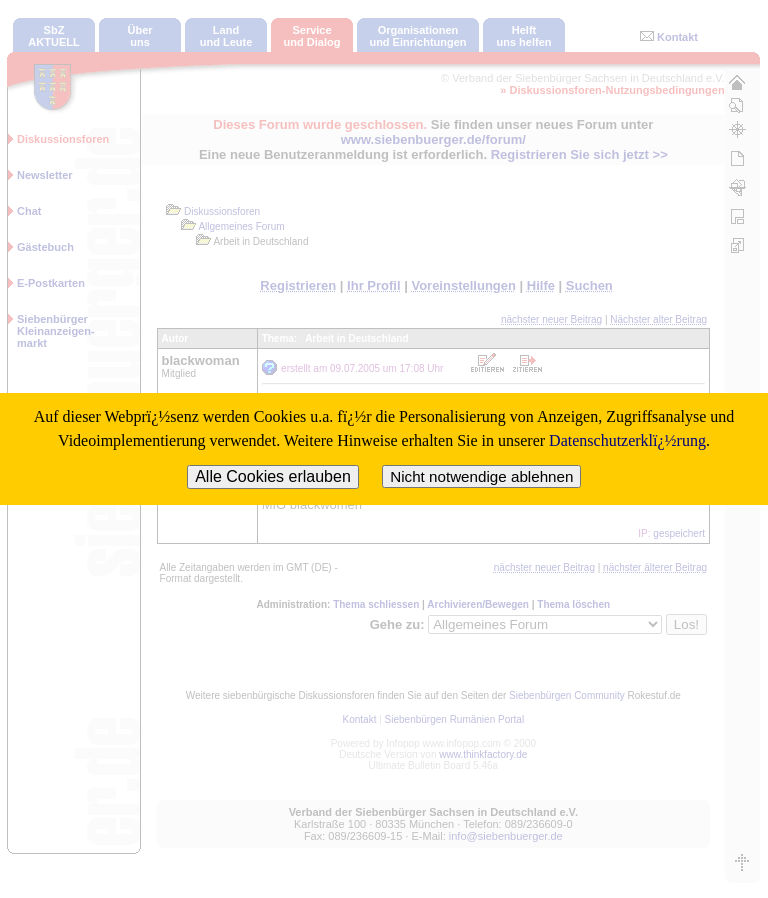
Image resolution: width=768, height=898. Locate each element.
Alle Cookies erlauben (273, 476)
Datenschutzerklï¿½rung (627, 440)
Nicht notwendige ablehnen (481, 476)
